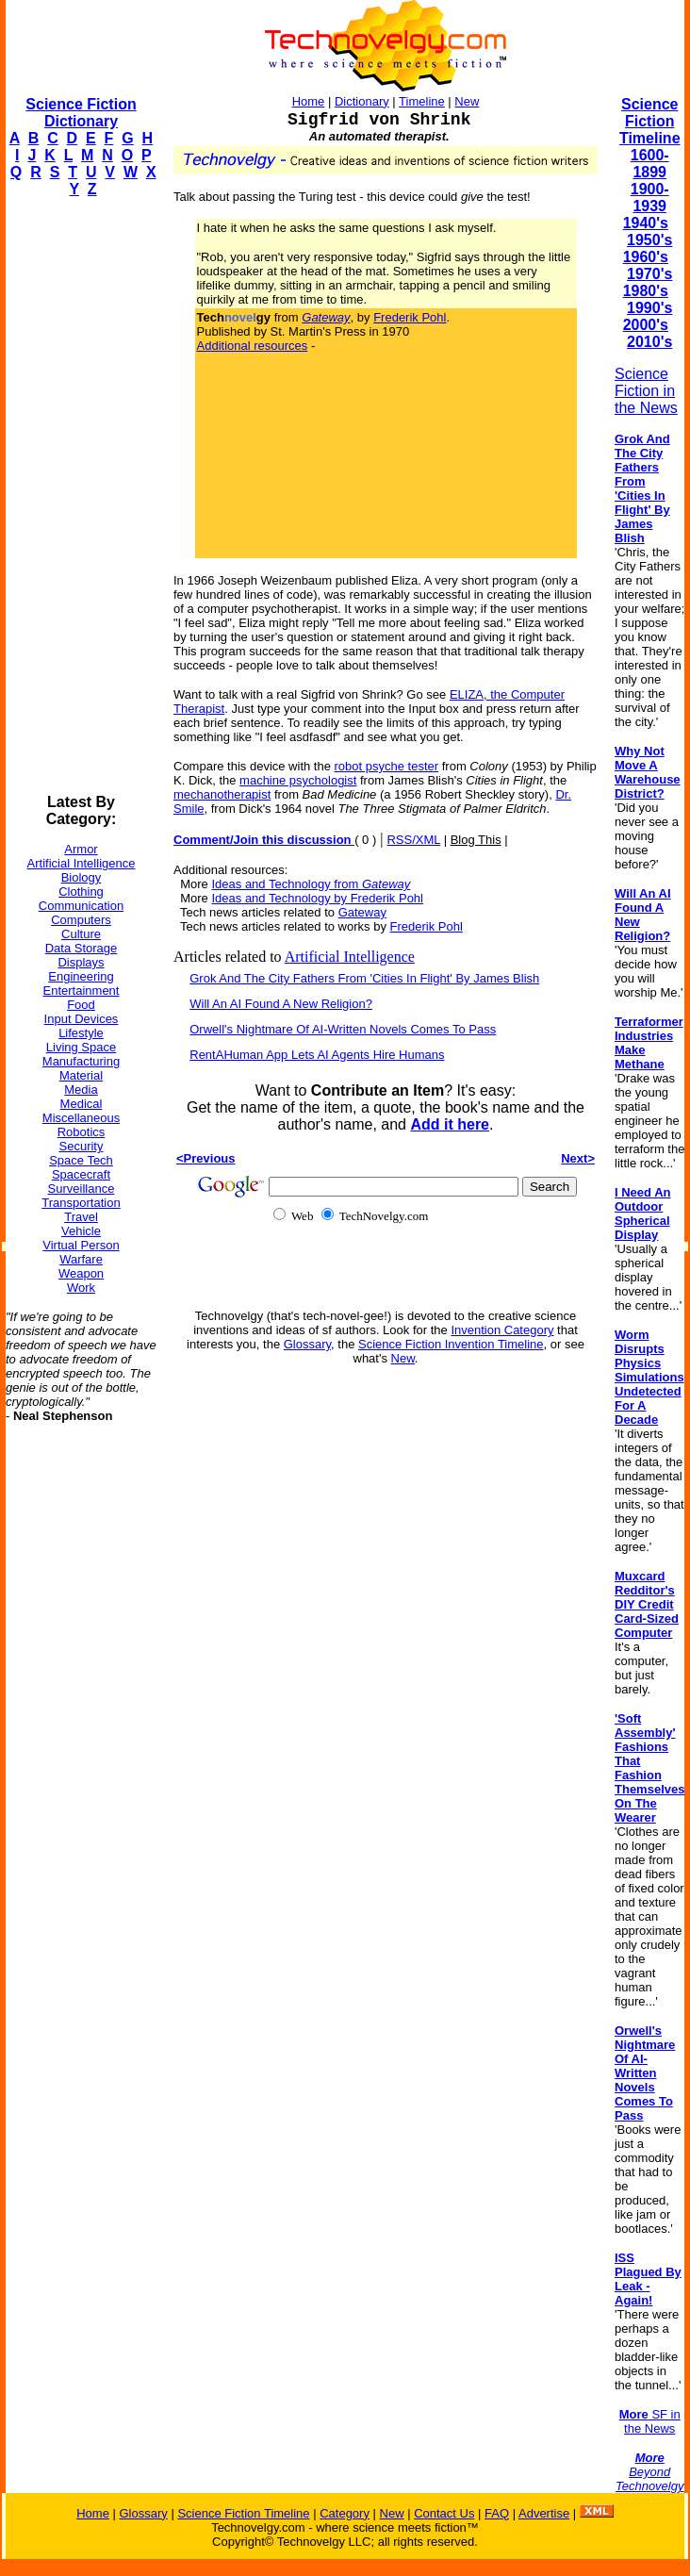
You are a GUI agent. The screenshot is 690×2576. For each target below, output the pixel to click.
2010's (649, 342)
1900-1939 (650, 197)
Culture (81, 934)
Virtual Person (80, 1245)
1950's (649, 240)
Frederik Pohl (409, 317)
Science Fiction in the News (646, 391)
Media (80, 1089)
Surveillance (81, 1188)
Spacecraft (81, 1174)
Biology (81, 877)
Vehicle (81, 1231)
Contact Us (444, 2513)
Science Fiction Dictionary (80, 112)
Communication (81, 906)
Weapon (81, 1273)
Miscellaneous (81, 1118)
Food (81, 1005)
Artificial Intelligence (81, 863)
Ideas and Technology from (310, 884)
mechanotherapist (222, 794)
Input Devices (81, 1019)
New (466, 101)
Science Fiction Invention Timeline (451, 1344)
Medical (81, 1104)
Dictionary (362, 101)
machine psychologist (297, 780)
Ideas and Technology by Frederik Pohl (317, 898)
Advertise (543, 2513)
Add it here (449, 1124)
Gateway (362, 912)
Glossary (307, 1344)
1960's (645, 257)
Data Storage (81, 948)
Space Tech (81, 1160)
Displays (81, 962)
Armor (80, 849)
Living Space (81, 1047)
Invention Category (502, 1330)
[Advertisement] (81, 496)
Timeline (422, 101)
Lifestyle (81, 1033)
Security (81, 1146)
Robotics (82, 1132)
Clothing (81, 891)
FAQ (497, 2513)
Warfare (81, 1259)
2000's (645, 325)
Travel (81, 1217)
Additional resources (252, 346)
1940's (645, 223)
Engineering (80, 976)
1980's (645, 291)
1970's (649, 274)
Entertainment (81, 990)
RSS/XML (413, 840)
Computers (81, 920)
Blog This (476, 840)
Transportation (80, 1203)
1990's (649, 308)
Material (81, 1075)
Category (345, 2513)
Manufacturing (81, 1061)
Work (81, 1287)
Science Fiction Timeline (650, 121)
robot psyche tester (387, 766)
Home (308, 101)
